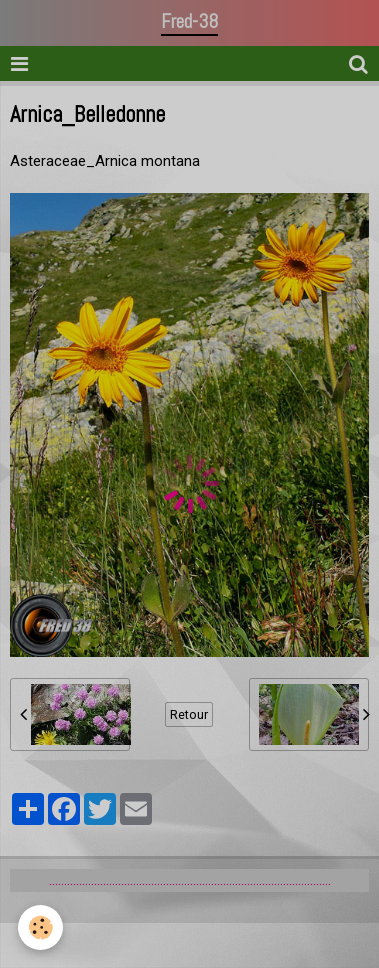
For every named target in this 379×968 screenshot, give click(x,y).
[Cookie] (40, 927)
